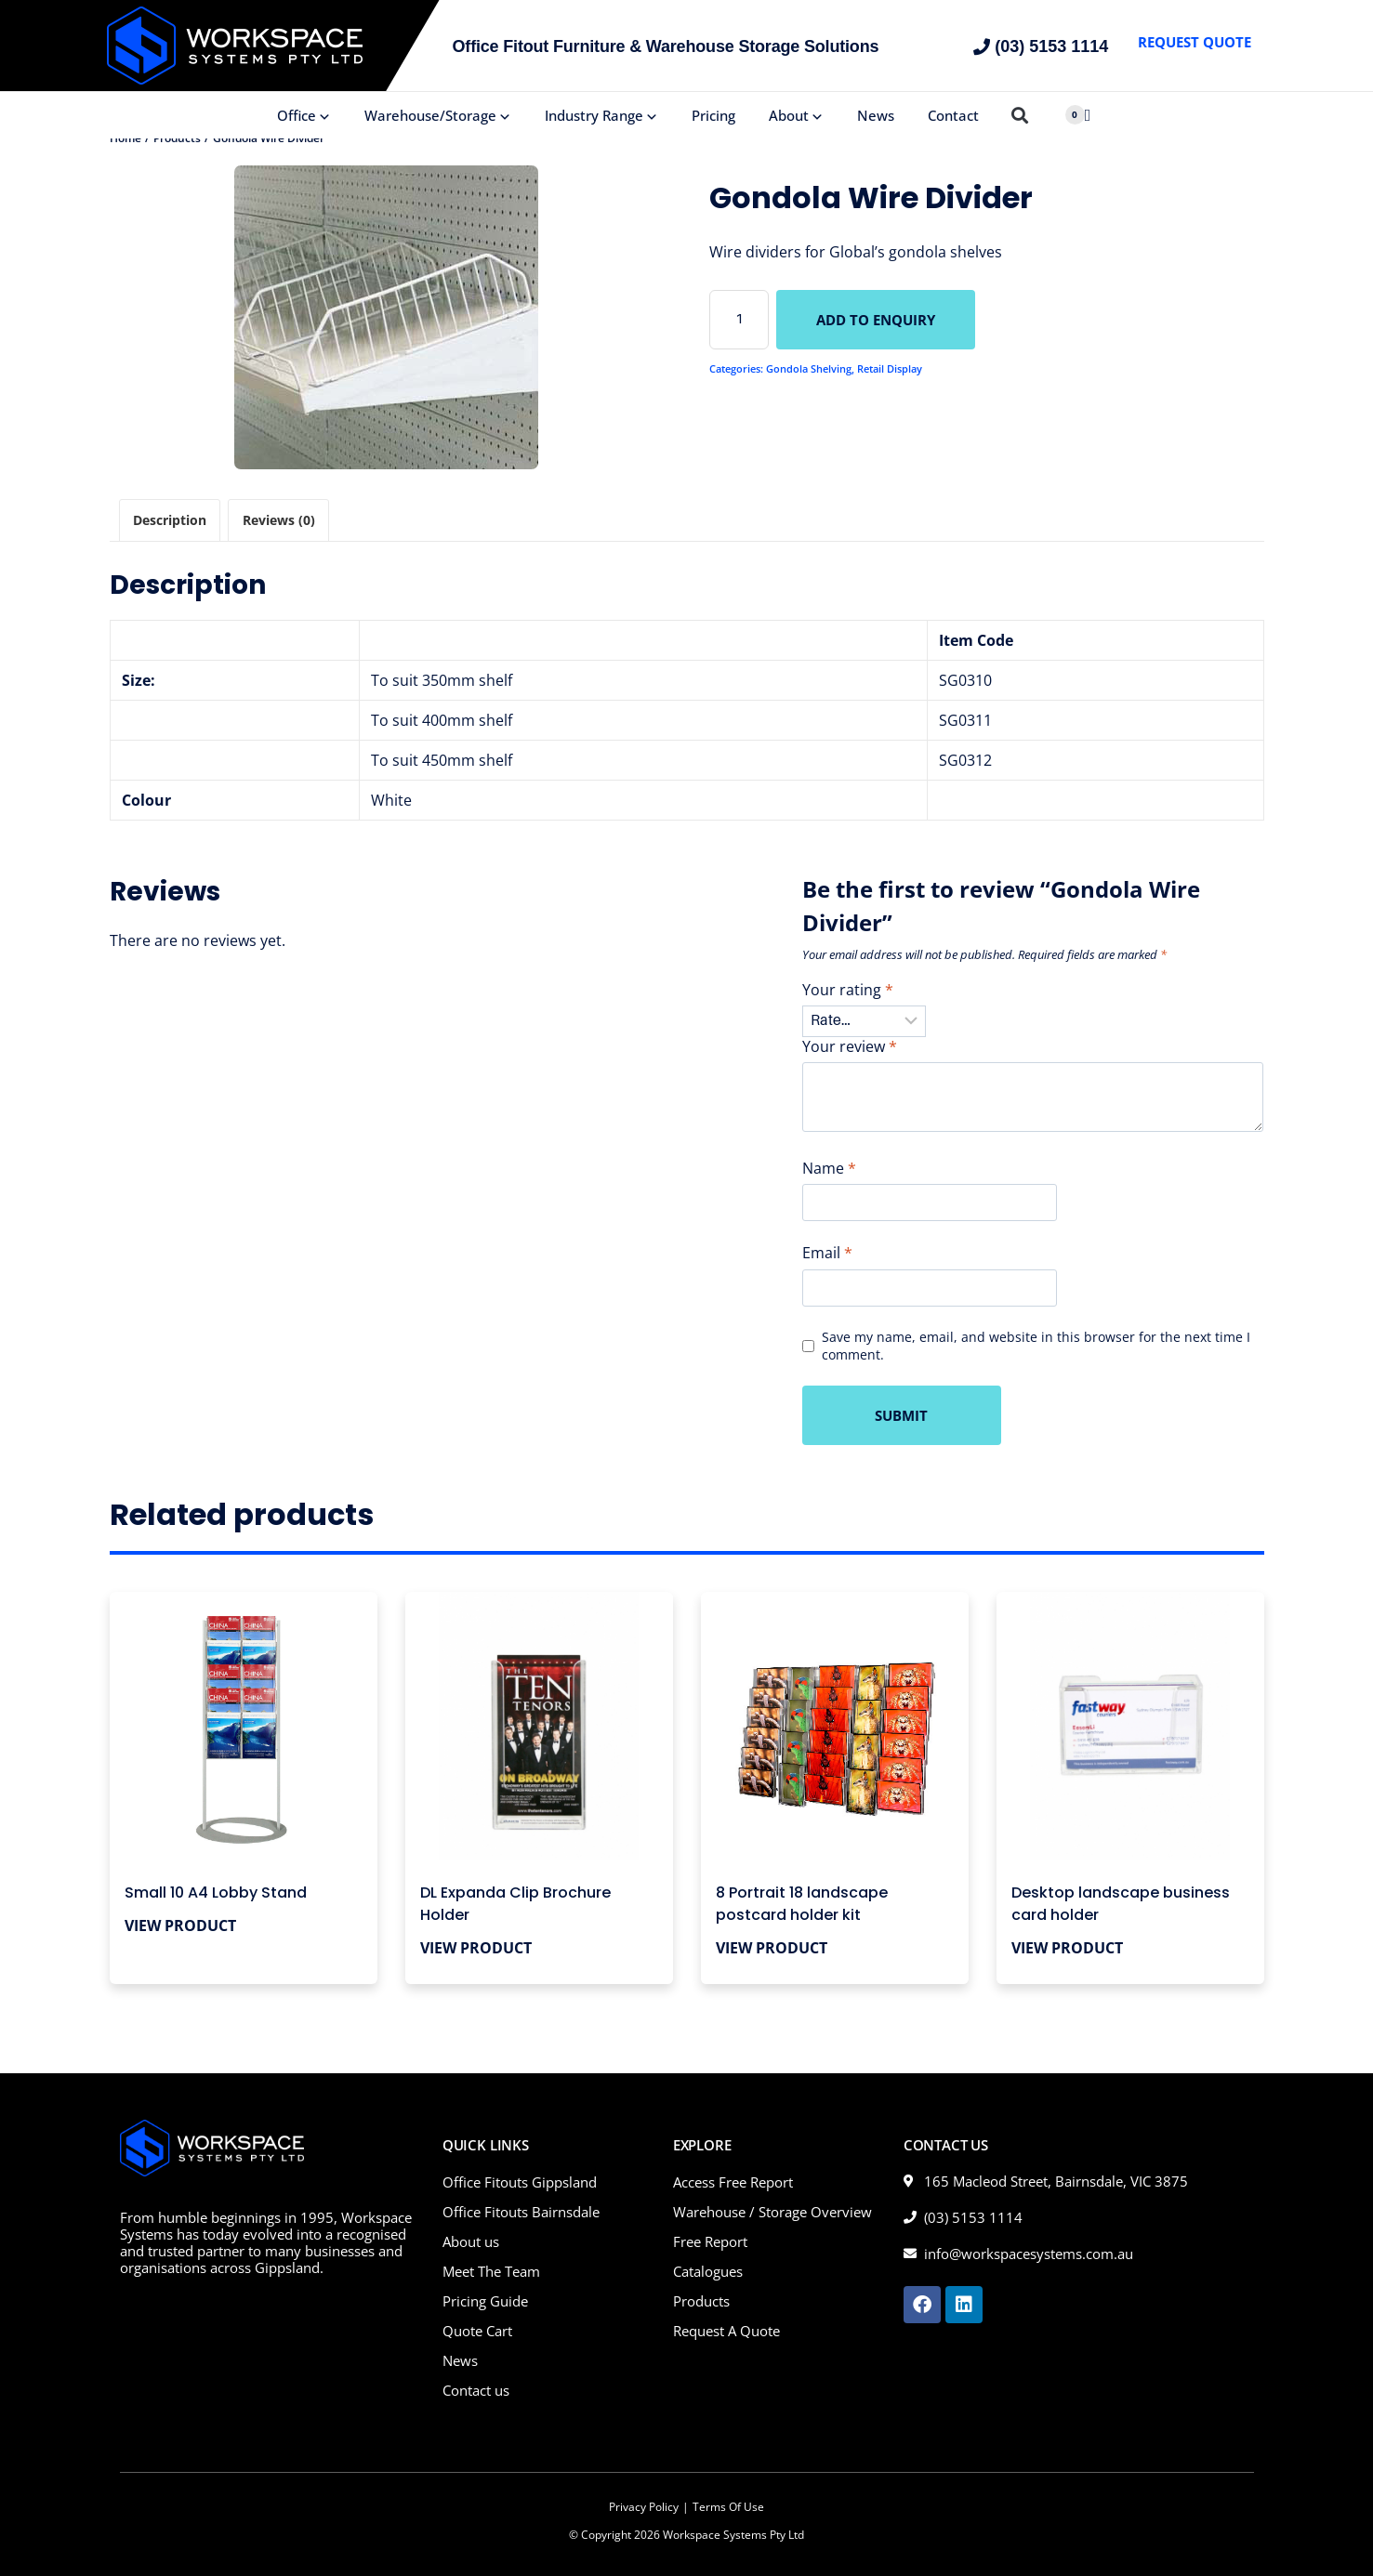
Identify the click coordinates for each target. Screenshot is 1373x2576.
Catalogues (708, 2271)
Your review (849, 1047)
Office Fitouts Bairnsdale (521, 2211)
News (875, 115)
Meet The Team (491, 2271)
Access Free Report (733, 2182)
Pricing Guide (485, 2301)
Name (829, 1168)
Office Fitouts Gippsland (519, 2182)
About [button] (796, 115)
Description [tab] (169, 520)
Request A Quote (726, 2330)
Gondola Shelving (809, 368)
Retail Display (889, 368)
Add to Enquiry (875, 319)
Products (701, 2301)
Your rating (847, 990)
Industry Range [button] (601, 115)
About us (470, 2241)
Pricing (713, 115)
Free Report (710, 2241)
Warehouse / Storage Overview (772, 2211)
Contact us (475, 2390)
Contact (953, 115)
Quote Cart (477, 2330)
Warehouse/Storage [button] (437, 115)
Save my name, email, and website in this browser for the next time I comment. (1036, 1346)
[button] (1020, 115)
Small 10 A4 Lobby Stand (216, 1892)
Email (827, 1253)
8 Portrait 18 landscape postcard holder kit (802, 1903)
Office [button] (304, 115)
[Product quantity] (739, 319)
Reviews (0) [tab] (279, 520)
